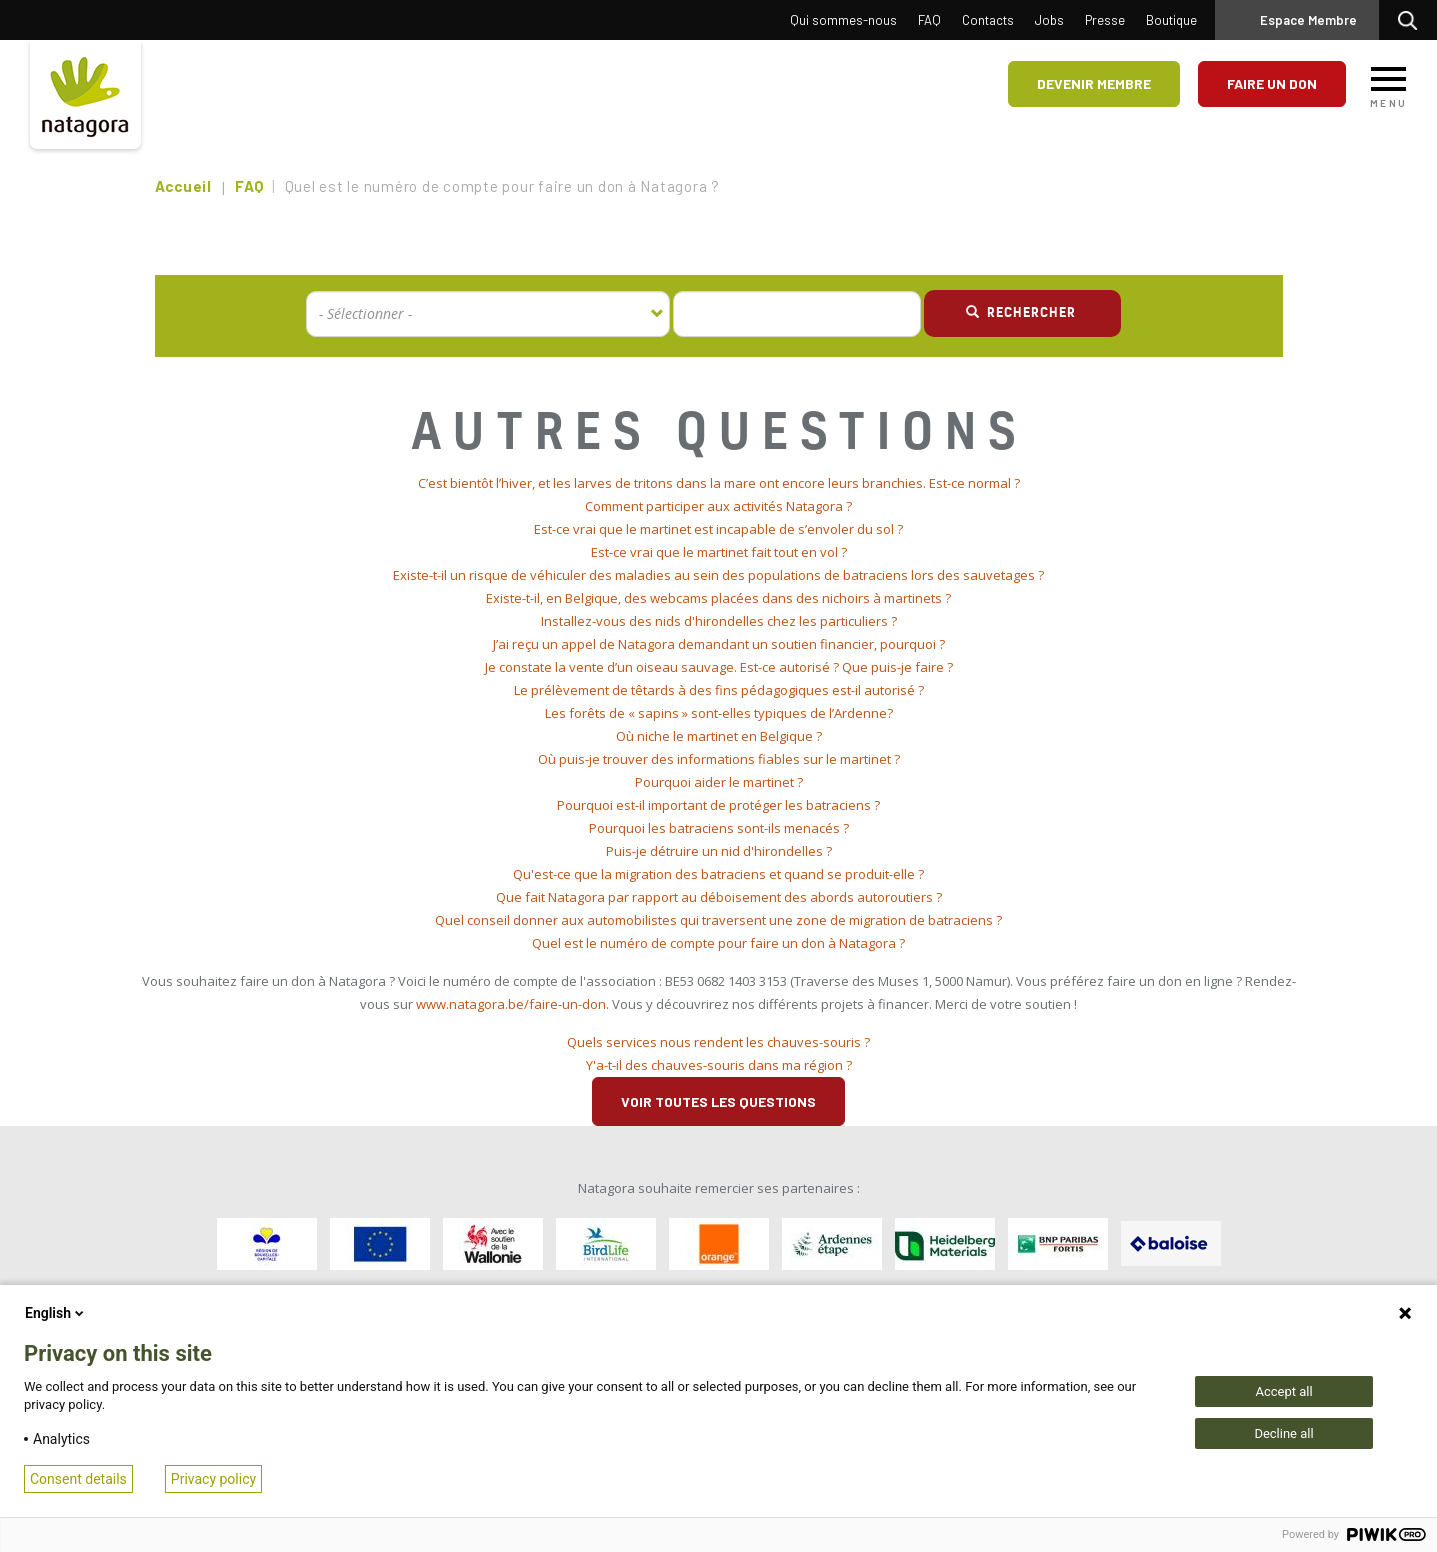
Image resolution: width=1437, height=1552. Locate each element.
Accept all (1283, 1391)
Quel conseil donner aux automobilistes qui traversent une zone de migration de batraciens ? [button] (718, 920)
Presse (1105, 20)
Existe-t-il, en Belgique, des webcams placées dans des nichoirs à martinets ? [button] (718, 598)
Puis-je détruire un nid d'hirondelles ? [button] (719, 851)
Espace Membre (1308, 20)
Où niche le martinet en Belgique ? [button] (719, 736)
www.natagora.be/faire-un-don (511, 1004)
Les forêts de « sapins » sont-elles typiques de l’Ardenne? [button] (719, 713)
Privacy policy (213, 1479)
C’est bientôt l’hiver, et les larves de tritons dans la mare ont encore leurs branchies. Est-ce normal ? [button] (719, 483)
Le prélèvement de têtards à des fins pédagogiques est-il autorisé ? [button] (719, 690)
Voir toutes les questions (718, 1101)
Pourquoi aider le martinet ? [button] (719, 782)
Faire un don (1272, 83)
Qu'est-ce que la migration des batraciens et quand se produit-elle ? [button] (718, 874)
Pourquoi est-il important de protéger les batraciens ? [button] (718, 805)
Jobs (1049, 20)
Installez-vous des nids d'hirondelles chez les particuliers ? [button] (719, 621)
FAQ (929, 20)
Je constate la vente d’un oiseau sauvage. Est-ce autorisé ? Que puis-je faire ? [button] (719, 667)
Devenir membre (1094, 83)
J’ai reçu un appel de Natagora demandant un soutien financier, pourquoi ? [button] (719, 644)
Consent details (78, 1479)
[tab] (719, 483)
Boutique (1171, 20)
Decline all (1283, 1433)
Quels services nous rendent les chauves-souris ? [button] (718, 1042)
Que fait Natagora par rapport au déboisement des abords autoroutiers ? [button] (719, 897)
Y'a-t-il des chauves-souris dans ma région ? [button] (719, 1065)
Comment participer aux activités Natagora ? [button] (718, 506)
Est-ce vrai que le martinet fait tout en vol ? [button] (719, 552)
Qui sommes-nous (843, 20)
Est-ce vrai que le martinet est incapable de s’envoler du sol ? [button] (718, 529)
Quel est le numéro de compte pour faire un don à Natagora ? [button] (718, 943)
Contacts (988, 20)
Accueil (183, 186)
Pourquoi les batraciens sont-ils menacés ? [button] (719, 828)
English (56, 1313)
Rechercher (1412, 20)
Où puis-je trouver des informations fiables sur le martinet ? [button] (719, 759)
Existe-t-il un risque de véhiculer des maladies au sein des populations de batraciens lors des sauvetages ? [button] (718, 575)
